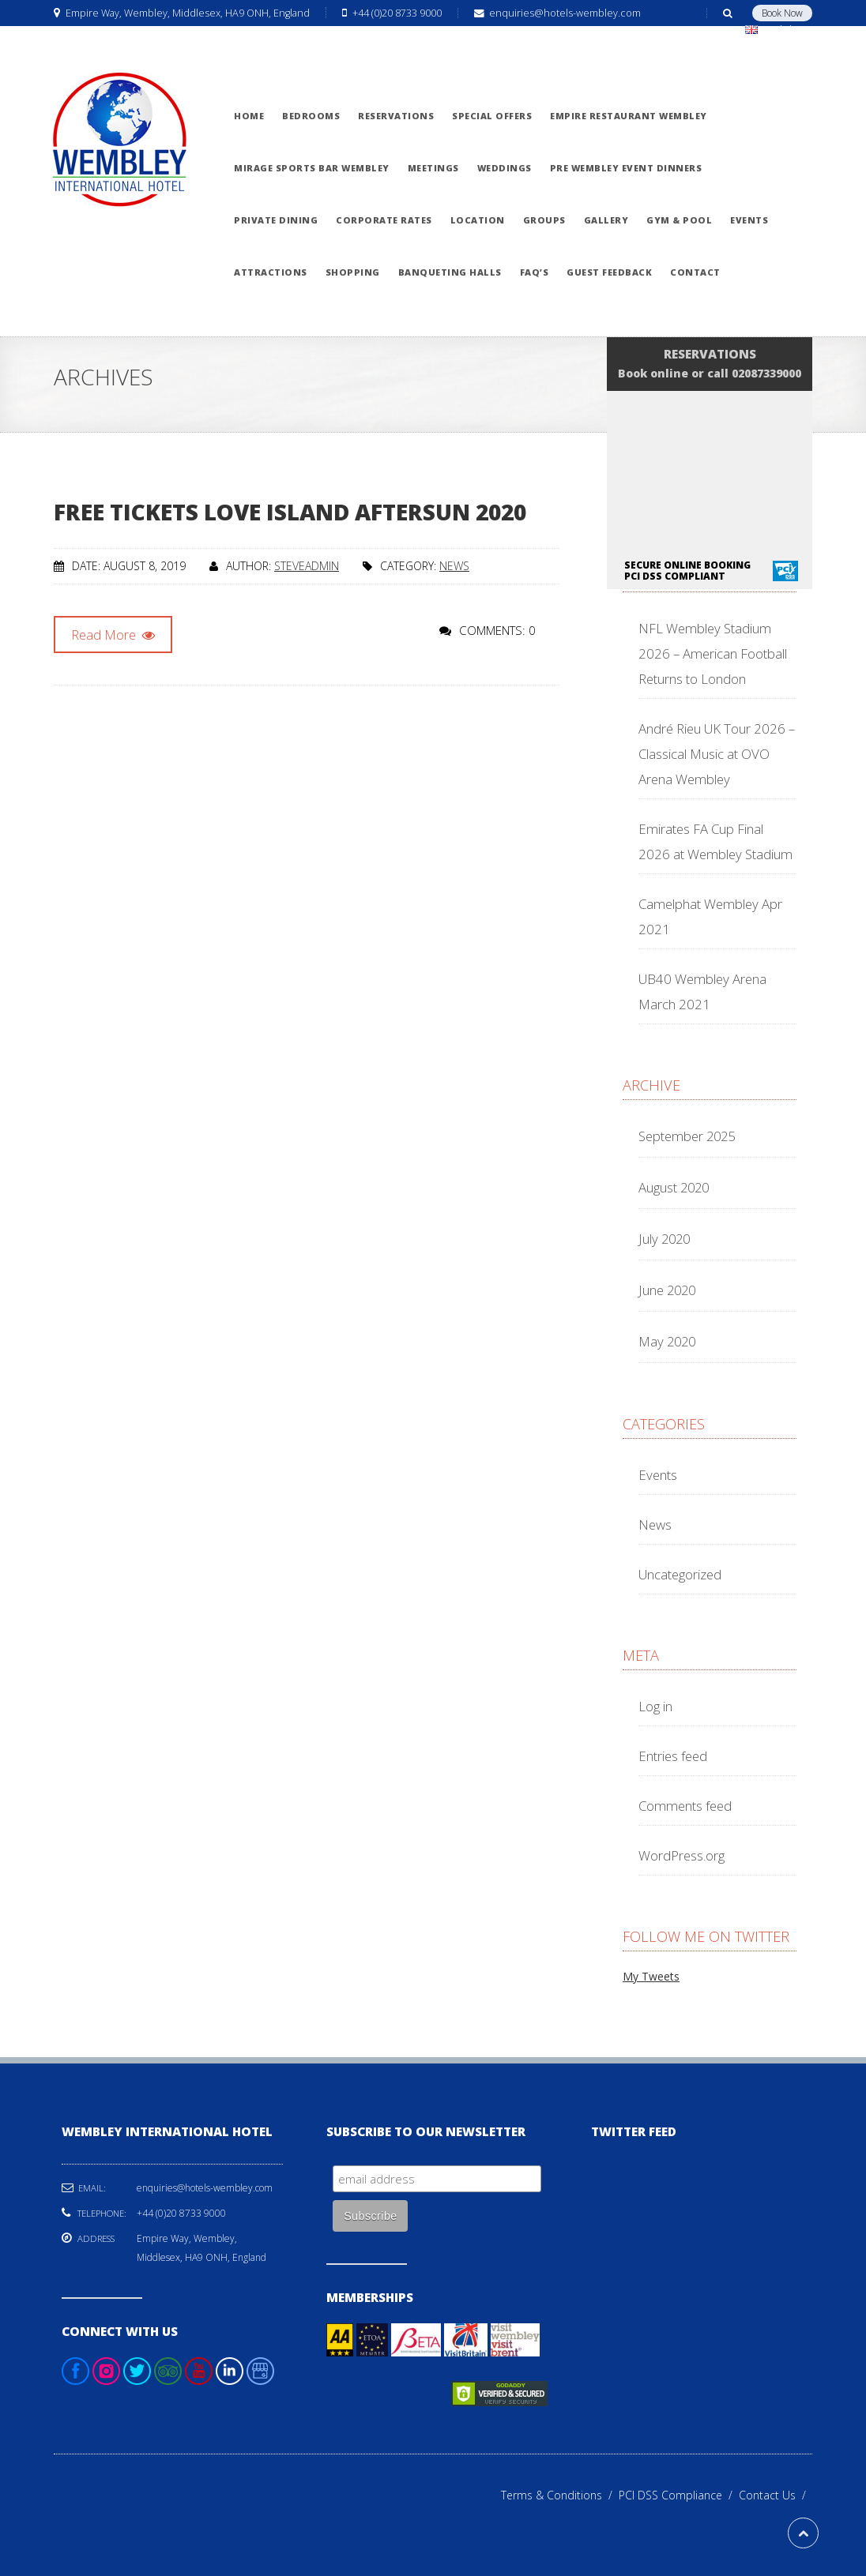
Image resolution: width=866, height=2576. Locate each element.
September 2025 (686, 1136)
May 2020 (666, 1341)
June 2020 (666, 1290)
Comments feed (685, 1806)
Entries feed (672, 1756)
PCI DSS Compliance (679, 2495)
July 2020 (664, 1239)
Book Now (782, 13)
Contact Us (775, 2495)
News (454, 565)
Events (657, 1475)
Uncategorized (679, 1574)
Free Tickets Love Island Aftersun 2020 (290, 512)
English (775, 29)
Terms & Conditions (560, 2495)
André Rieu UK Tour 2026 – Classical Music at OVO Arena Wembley (716, 753)
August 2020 (673, 1187)
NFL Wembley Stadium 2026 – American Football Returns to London (712, 653)
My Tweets (651, 1976)
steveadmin (306, 565)
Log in (655, 1706)
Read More (113, 634)
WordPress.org (681, 1855)
